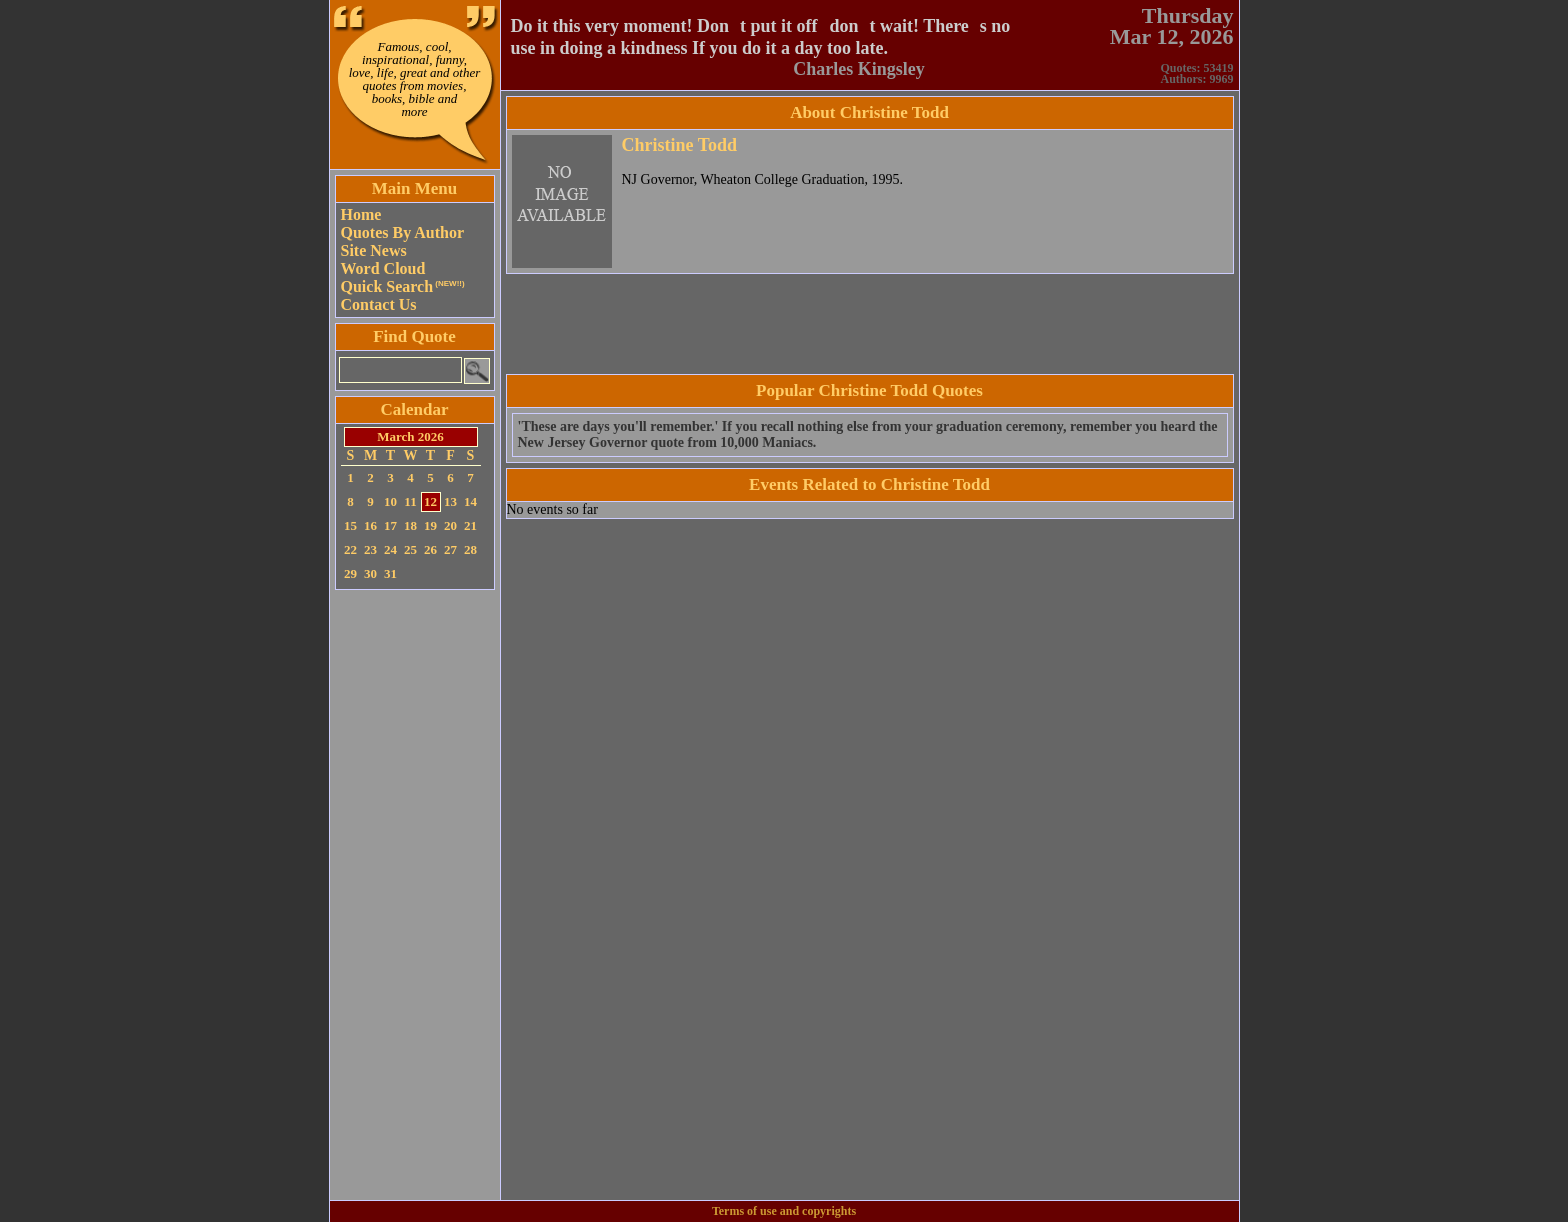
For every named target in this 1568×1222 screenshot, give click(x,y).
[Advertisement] (415, 895)
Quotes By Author (403, 232)
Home (361, 214)
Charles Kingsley (859, 69)
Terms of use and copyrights (784, 1211)
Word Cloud (383, 268)
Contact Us (379, 304)
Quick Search (403, 286)
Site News (374, 250)
